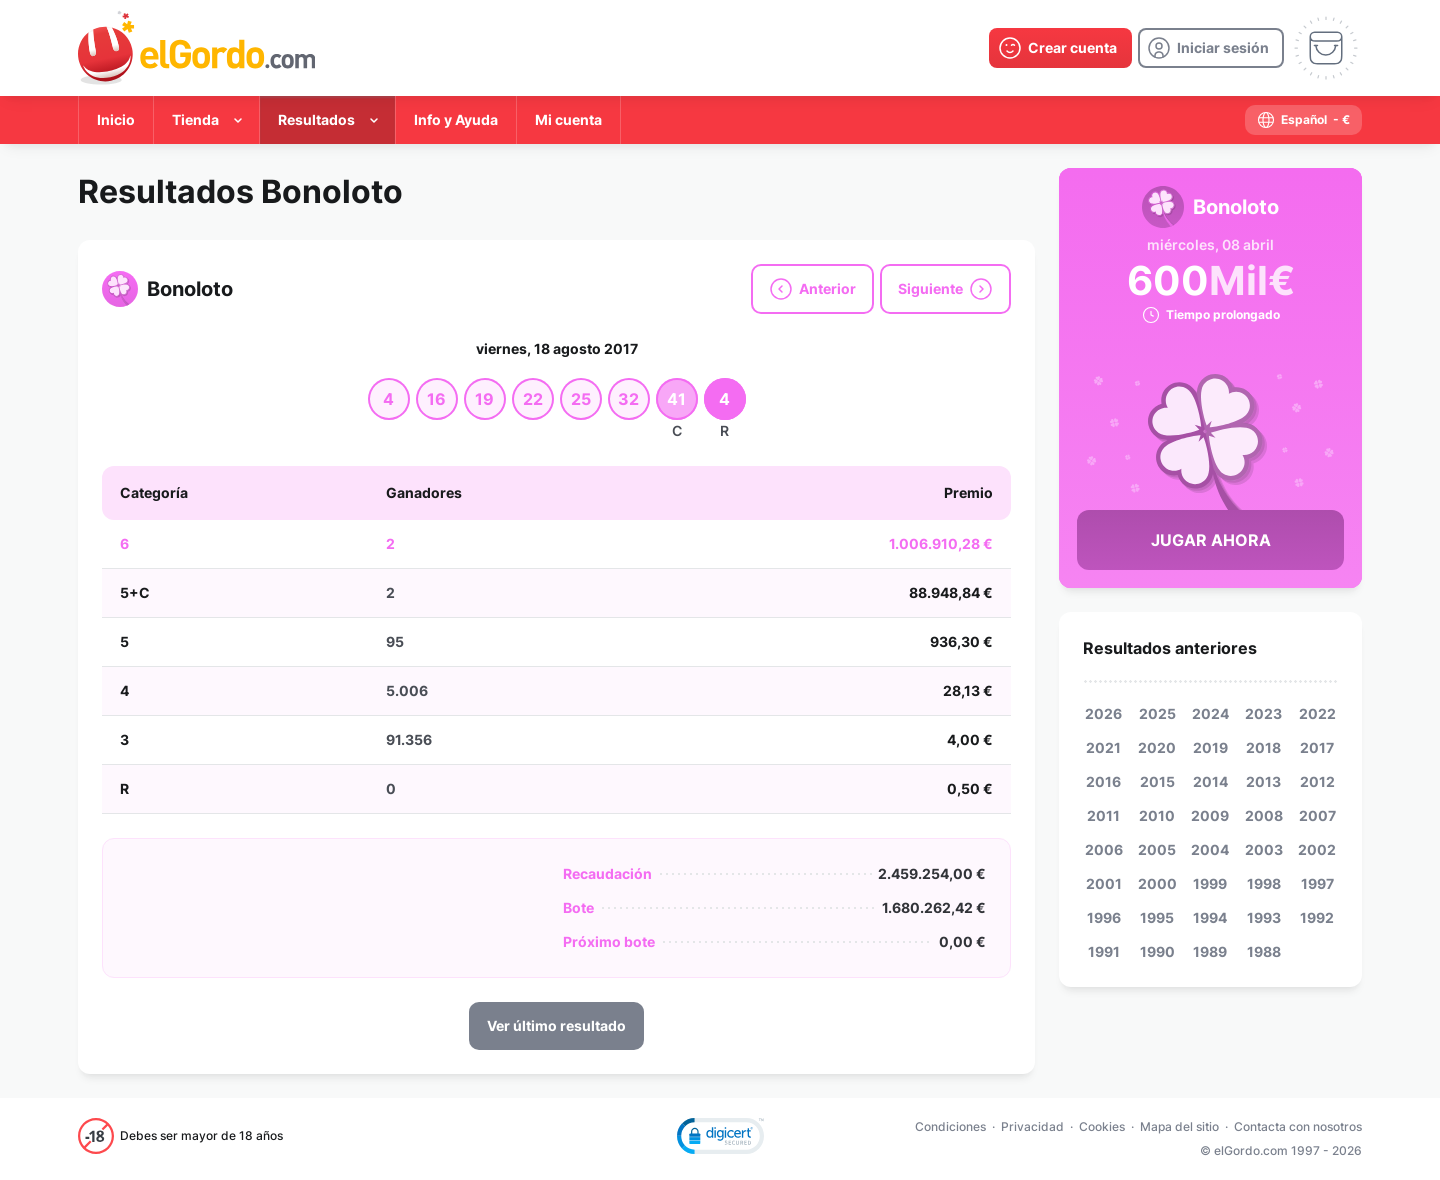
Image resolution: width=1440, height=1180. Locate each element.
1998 (1264, 883)
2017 (1317, 747)
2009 (1210, 815)
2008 (1264, 815)
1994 (1210, 917)
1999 (1210, 883)
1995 (1157, 917)
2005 (1157, 849)
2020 (1157, 747)
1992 (1317, 917)
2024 (1210, 713)
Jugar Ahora (1211, 540)
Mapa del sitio (1179, 1126)
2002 (1317, 849)
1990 (1157, 951)
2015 (1157, 781)
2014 (1210, 781)
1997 (1317, 883)
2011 (1103, 815)
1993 (1264, 917)
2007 (1317, 815)
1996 (1104, 917)
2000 (1157, 883)
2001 (1104, 883)
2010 (1157, 815)
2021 (1103, 747)
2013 (1263, 781)
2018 (1263, 747)
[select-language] (1303, 120)
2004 (1210, 849)
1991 (1104, 951)
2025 (1157, 713)
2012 (1317, 781)
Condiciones (950, 1126)
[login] (1211, 48)
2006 (1104, 849)
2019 (1210, 747)
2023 (1263, 713)
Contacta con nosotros (1298, 1126)
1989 (1210, 951)
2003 (1264, 849)
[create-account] (1060, 48)
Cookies (1102, 1126)
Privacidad (1032, 1126)
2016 (1103, 781)
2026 (1103, 713)
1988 (1264, 951)
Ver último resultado (556, 1025)
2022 (1317, 713)
